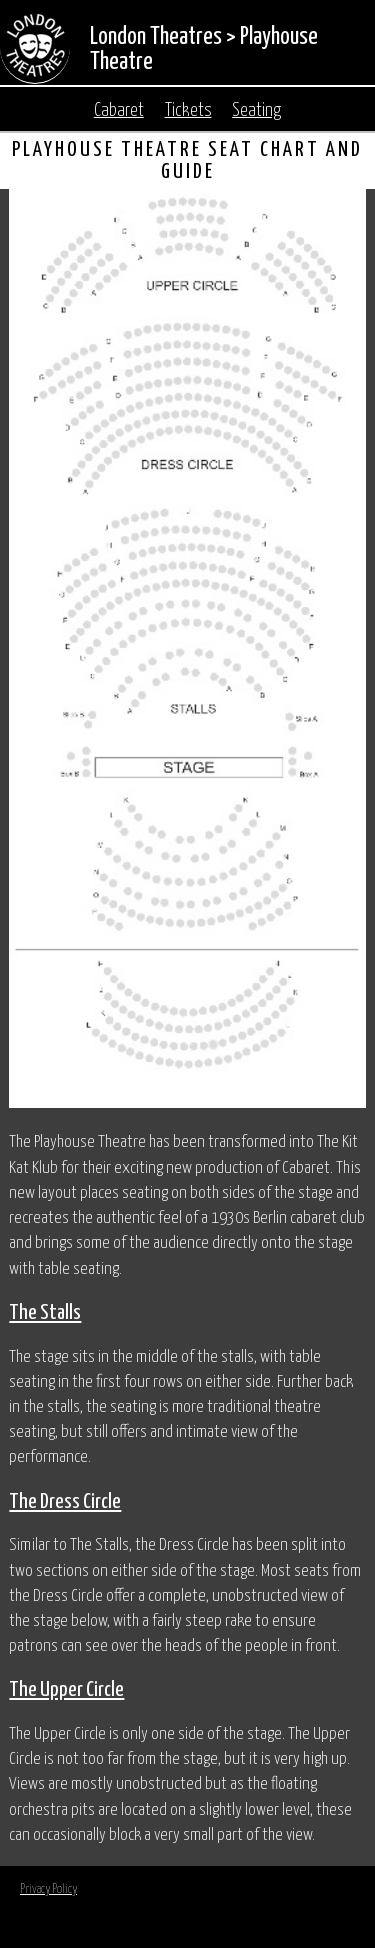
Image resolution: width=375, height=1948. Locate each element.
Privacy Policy (48, 1889)
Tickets (188, 111)
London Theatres (156, 37)
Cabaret (119, 111)
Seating (256, 111)
